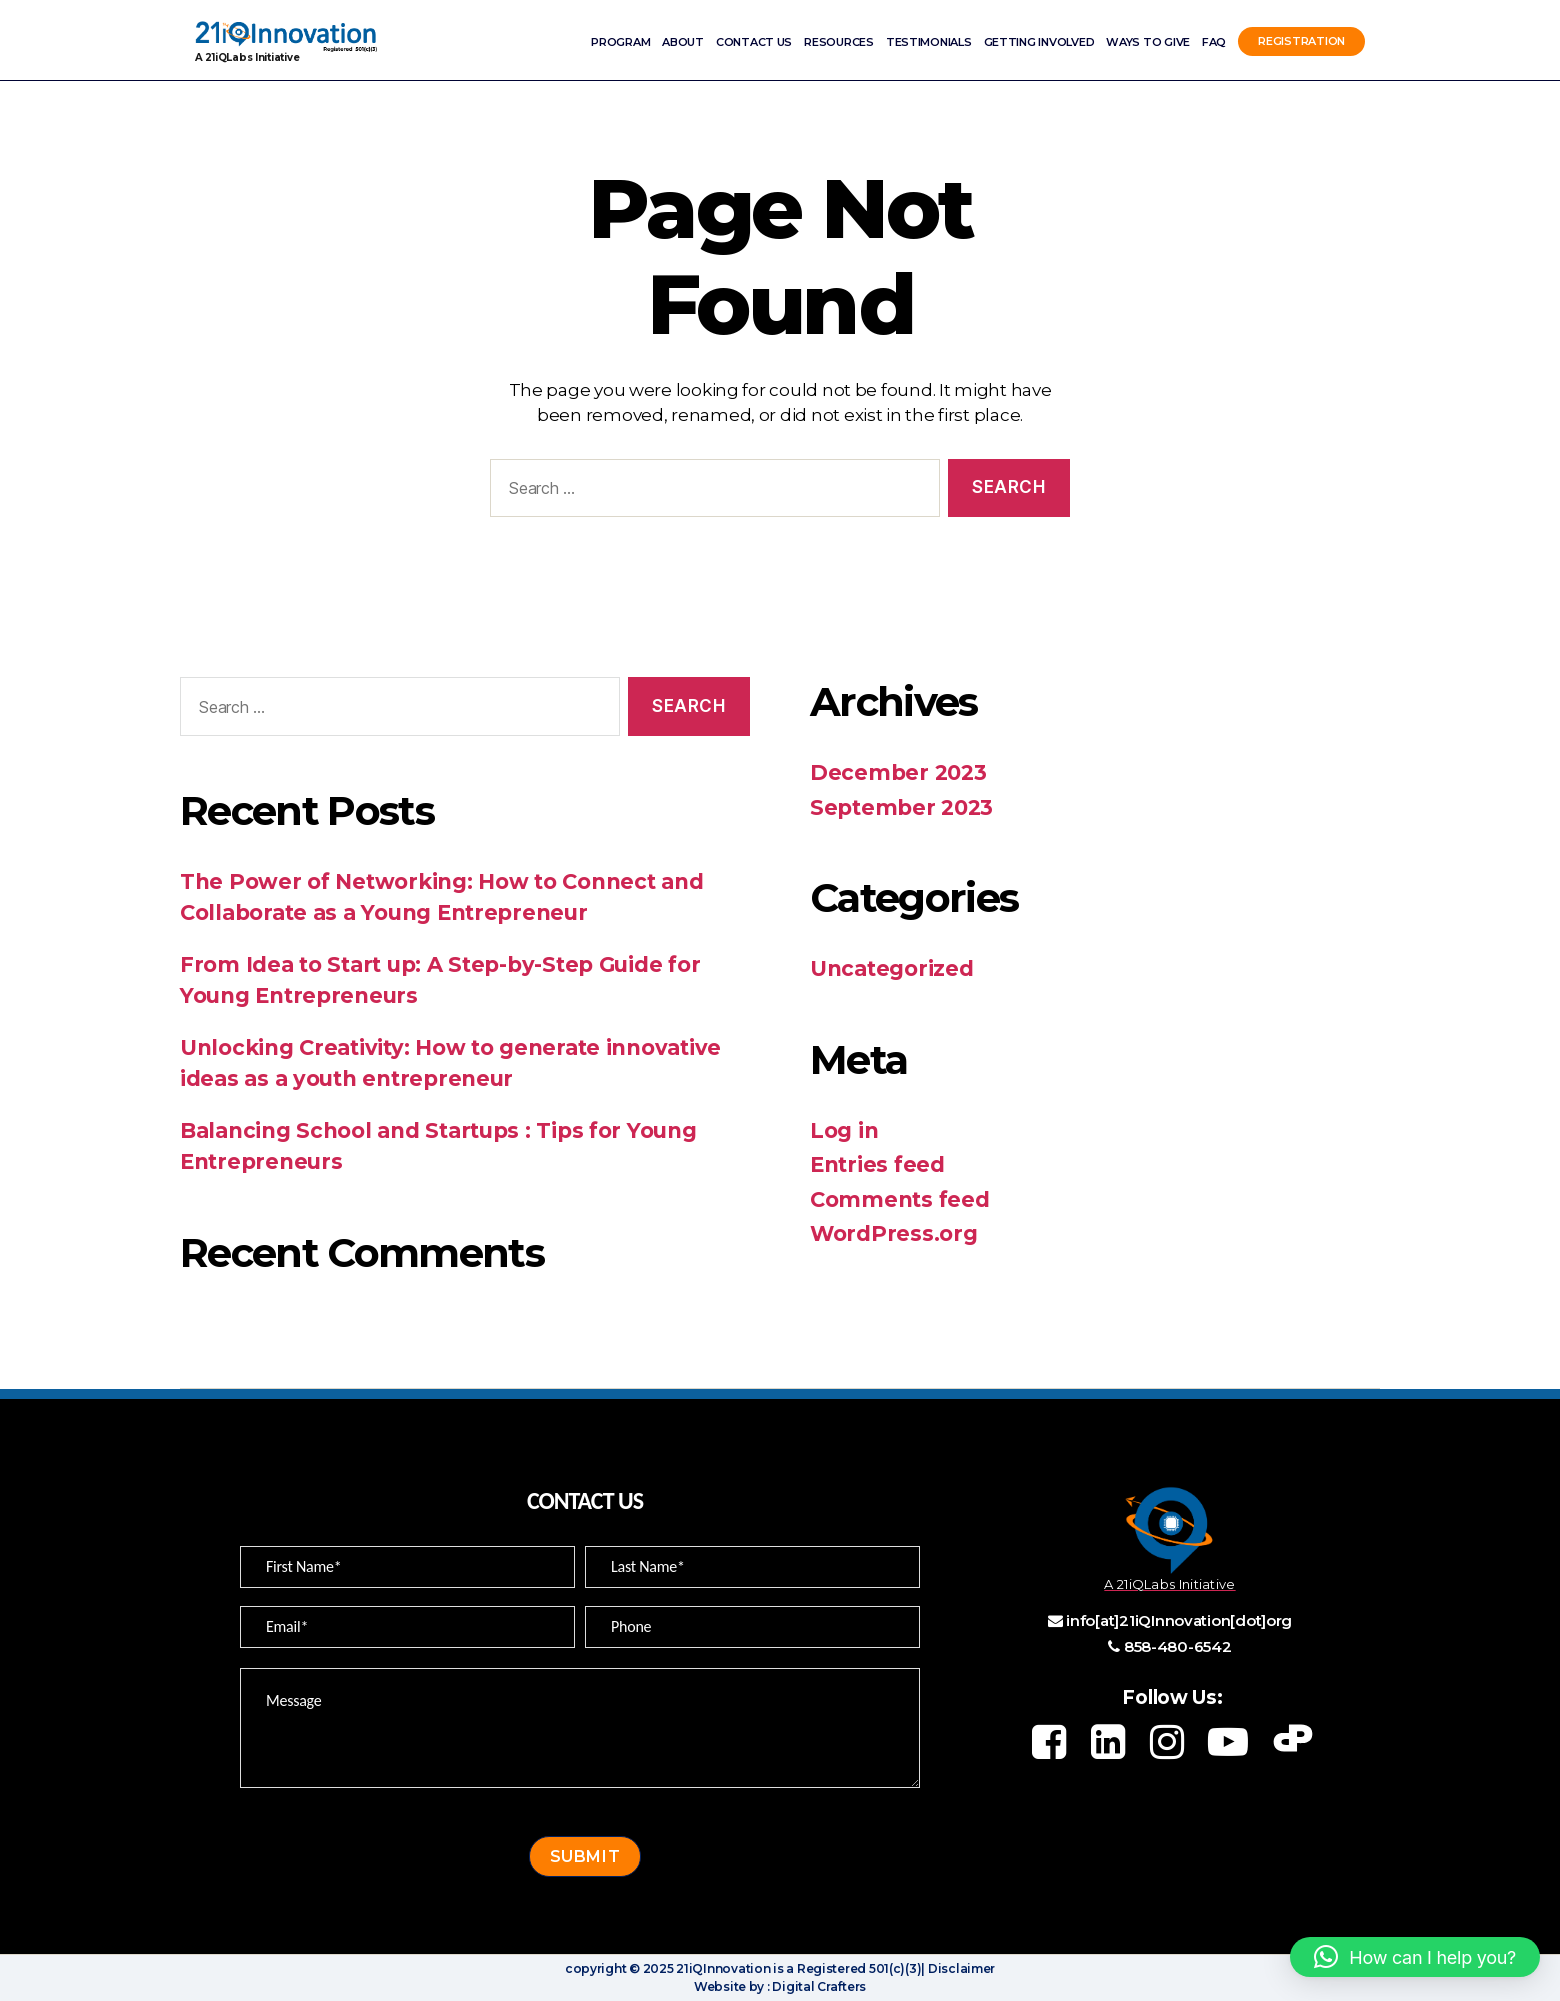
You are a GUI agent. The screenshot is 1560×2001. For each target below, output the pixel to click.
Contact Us (754, 42)
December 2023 (898, 772)
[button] (1415, 1957)
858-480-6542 (1178, 1646)
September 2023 (901, 807)
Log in (844, 1130)
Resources (839, 42)
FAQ (1214, 42)
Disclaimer (960, 1968)
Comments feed (900, 1199)
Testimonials (929, 42)
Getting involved (1039, 42)
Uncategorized (892, 968)
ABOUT (683, 42)
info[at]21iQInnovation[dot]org (1179, 1620)
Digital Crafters (818, 1986)
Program (620, 42)
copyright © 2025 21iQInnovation (668, 1968)
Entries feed (877, 1164)
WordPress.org (894, 1233)
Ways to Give (1148, 42)
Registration (1301, 42)
